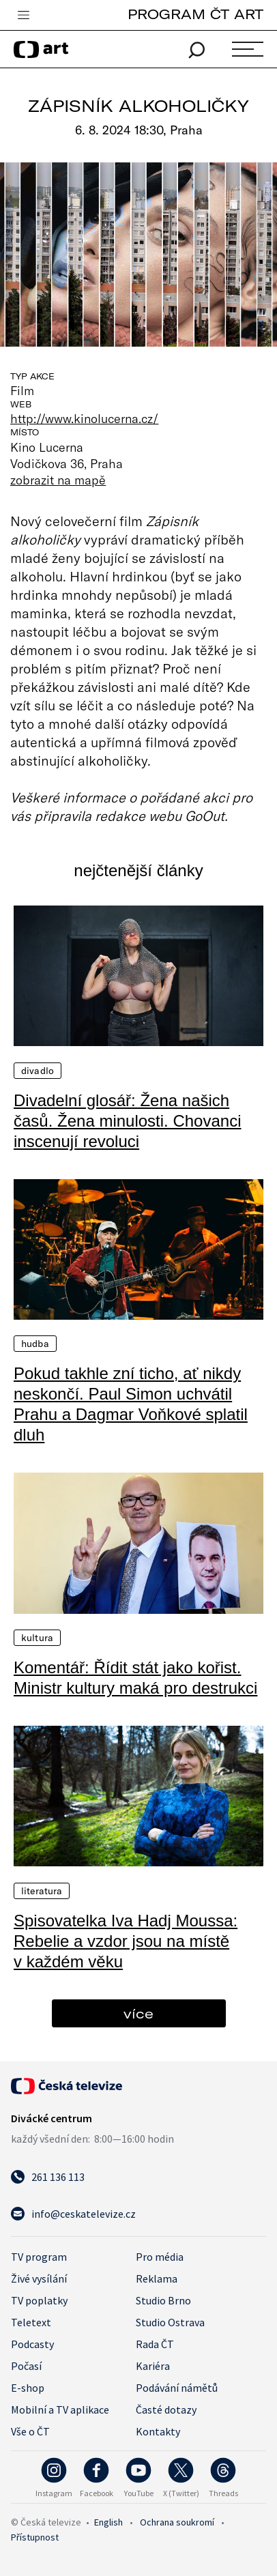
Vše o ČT (30, 2431)
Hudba (35, 1343)
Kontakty (158, 2431)
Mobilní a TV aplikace (60, 2409)
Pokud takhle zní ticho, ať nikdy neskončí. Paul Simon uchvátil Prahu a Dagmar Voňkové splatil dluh (131, 1404)
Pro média (160, 2256)
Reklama (156, 2278)
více (138, 2013)
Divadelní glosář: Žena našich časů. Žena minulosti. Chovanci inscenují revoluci (128, 1120)
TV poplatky (39, 2300)
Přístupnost (35, 2537)
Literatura (41, 1891)
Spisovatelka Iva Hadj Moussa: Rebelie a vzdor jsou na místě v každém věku (125, 1941)
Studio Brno (163, 2300)
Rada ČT (155, 2344)
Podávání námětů (177, 2387)
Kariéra (153, 2366)
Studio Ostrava (170, 2322)
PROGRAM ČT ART (195, 14)
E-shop (27, 2387)
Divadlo (37, 1071)
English (108, 2522)
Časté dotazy (166, 2409)
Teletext (31, 2322)
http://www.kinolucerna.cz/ (84, 418)
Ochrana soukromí (177, 2522)
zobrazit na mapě (58, 479)
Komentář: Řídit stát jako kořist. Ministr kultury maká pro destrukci (135, 1677)
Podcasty (32, 2344)
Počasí (26, 2366)
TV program (39, 2256)
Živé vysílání (39, 2278)
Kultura (37, 1638)
